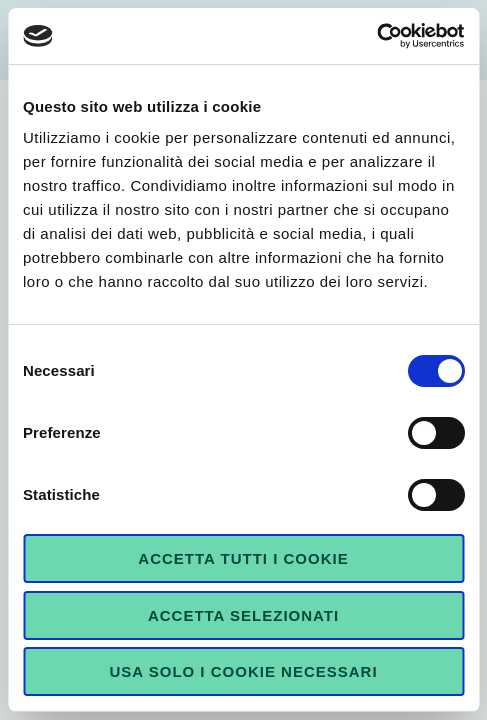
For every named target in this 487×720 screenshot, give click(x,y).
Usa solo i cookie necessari (243, 671)
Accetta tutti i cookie (243, 558)
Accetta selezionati (243, 615)
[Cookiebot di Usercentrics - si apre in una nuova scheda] (376, 36)
